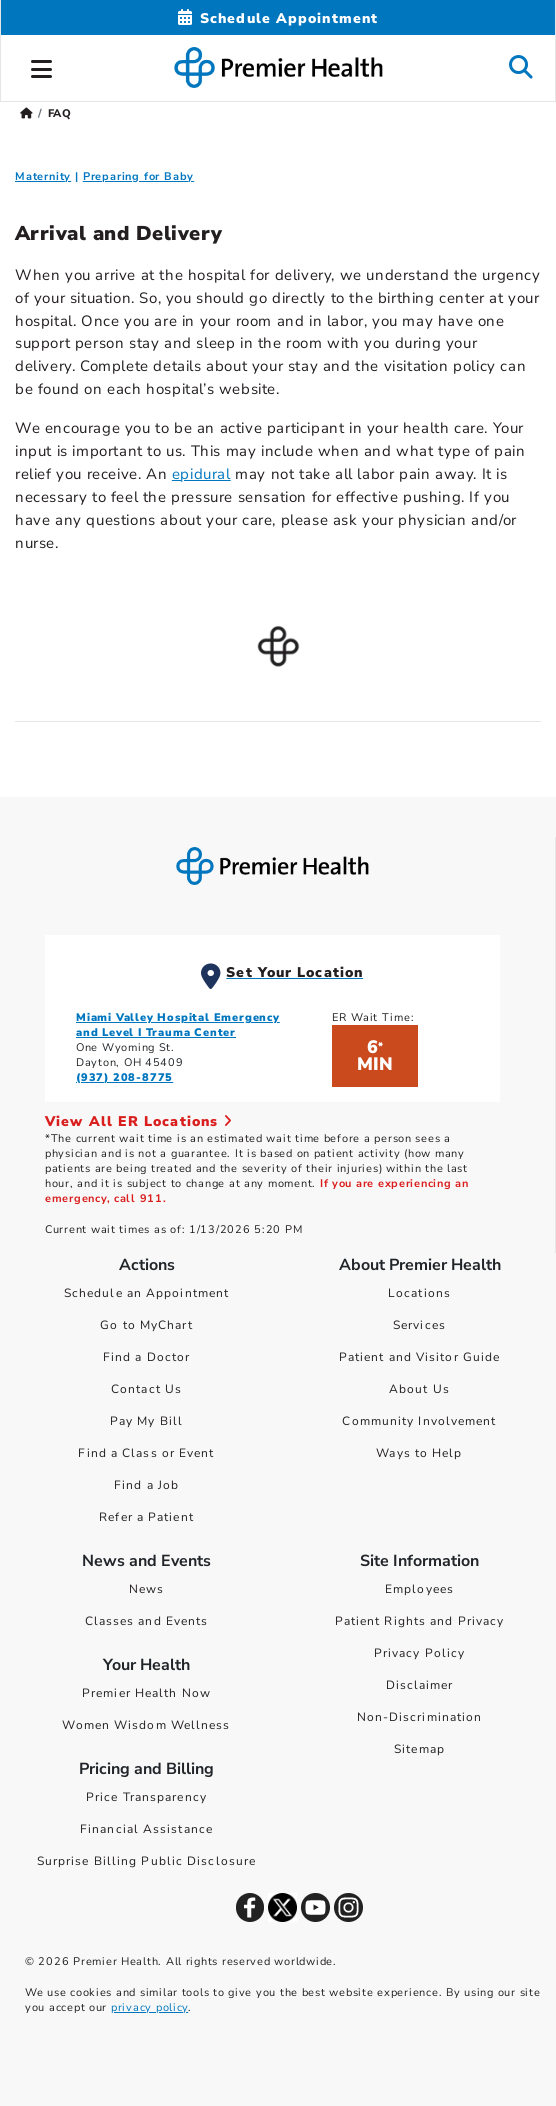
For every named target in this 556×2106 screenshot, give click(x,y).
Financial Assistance (146, 1829)
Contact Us (146, 1389)
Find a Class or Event (146, 1453)
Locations (419, 1293)
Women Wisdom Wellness (146, 1725)
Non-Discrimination (420, 1717)
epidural (201, 474)
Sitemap (419, 1749)
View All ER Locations (139, 1121)
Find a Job (146, 1485)
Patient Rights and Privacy (420, 1621)
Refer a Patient (146, 1517)
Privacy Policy (419, 1653)
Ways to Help (419, 1453)
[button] (42, 66)
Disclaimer (420, 1685)
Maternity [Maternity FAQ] (43, 176)
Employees (419, 1589)
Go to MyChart (146, 1325)
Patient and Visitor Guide (420, 1357)
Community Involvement (419, 1421)
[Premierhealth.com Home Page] (26, 113)
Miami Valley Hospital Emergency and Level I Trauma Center (178, 1025)
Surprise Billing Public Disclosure (146, 1861)
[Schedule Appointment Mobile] (278, 18)
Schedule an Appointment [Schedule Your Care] (146, 1293)
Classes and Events (147, 1621)
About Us (419, 1389)
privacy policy (149, 2007)
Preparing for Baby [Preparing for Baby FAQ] (138, 176)
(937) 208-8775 (124, 1077)
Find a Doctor (146, 1357)
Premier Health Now (146, 1693)
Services (419, 1325)
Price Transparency (146, 1797)
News (146, 1589)
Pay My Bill (146, 1421)
